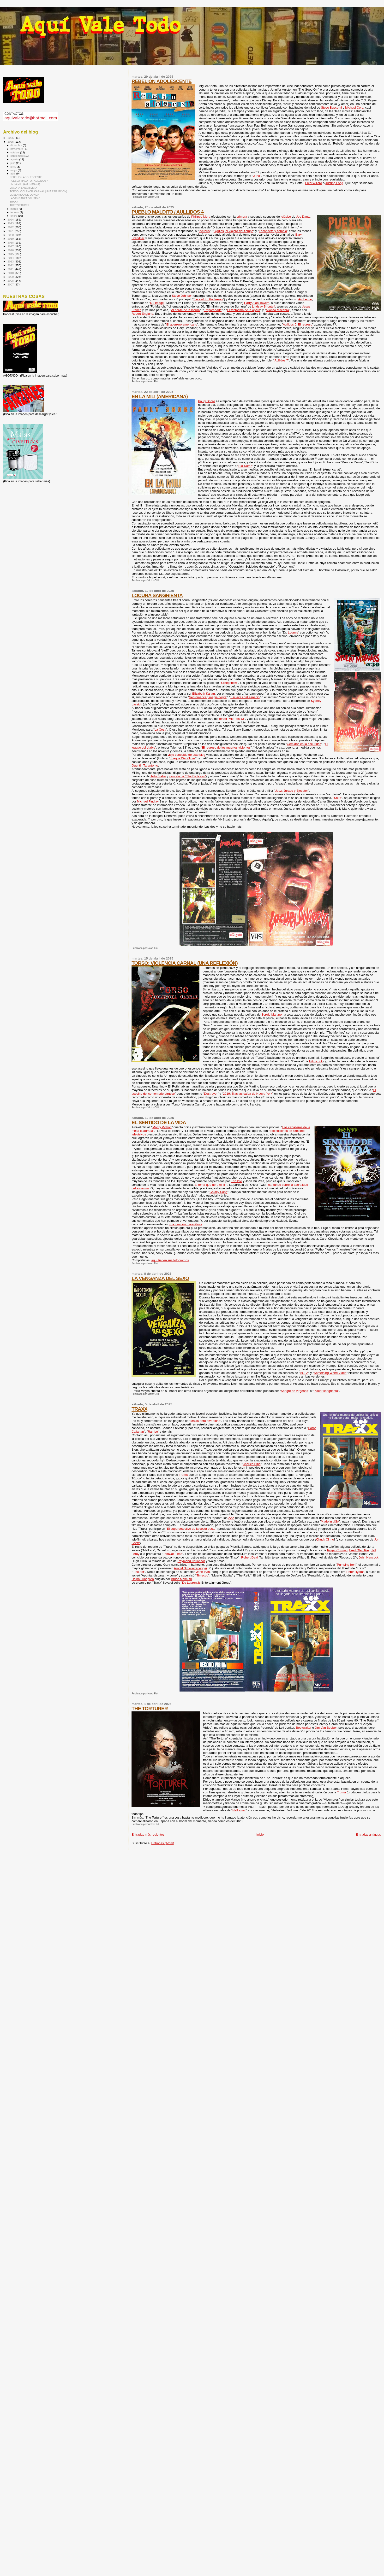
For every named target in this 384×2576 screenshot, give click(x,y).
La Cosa (160, 729)
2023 (10, 223)
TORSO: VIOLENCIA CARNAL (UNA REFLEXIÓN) (185, 963)
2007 (10, 284)
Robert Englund (142, 313)
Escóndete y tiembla (273, 231)
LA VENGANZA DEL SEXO (160, 1278)
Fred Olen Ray (359, 1550)
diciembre (17, 145)
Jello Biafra (158, 776)
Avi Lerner (305, 299)
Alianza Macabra (277, 310)
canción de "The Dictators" (187, 776)
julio (13, 163)
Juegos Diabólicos (182, 758)
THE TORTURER (150, 1708)
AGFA (304, 1373)
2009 (10, 276)
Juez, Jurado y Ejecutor (291, 790)
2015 (10, 254)
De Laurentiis (191, 1582)
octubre (15, 152)
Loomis (293, 632)
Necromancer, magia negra (208, 697)
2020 (10, 234)
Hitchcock (316, 1061)
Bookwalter (303, 1727)
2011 (10, 269)
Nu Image (157, 303)
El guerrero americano (181, 324)
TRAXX (139, 1409)
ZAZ (231, 1518)
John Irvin (203, 1572)
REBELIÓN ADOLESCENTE (162, 81)
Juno (256, 176)
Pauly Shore (206, 401)
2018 (10, 242)
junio (14, 166)
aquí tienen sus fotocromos (170, 1260)
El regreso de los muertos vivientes (226, 747)
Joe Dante (303, 216)
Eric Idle (236, 1181)
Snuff (337, 798)
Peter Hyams (355, 1572)
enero (14, 215)
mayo (14, 170)
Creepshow (229, 683)
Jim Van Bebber (326, 1727)
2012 (10, 265)
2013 (10, 261)
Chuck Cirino (325, 1539)
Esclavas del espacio (244, 697)
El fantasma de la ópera (243, 310)
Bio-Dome (245, 466)
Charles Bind (251, 1464)
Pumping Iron (346, 1564)
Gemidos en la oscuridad (304, 744)
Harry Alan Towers (256, 303)
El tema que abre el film (211, 1184)
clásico (286, 216)
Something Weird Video (330, 1373)
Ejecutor (138, 1572)
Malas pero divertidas (205, 1421)
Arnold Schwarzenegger (190, 1568)
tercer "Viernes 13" (232, 719)
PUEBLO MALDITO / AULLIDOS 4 (168, 212)
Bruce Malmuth (181, 1579)
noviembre (17, 148)
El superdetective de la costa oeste (191, 1528)
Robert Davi (249, 1557)
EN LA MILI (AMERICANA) (160, 396)
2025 (10, 141)
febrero (15, 212)
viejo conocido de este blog (186, 754)
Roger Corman (337, 1550)
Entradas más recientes (148, 1834)
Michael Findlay (148, 801)
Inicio (260, 1834)
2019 (10, 238)
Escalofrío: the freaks (208, 299)
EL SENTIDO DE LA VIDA (159, 1122)
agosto (15, 159)
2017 (10, 246)
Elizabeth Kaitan (203, 693)
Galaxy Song (218, 1192)
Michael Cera (354, 107)
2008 (10, 280)
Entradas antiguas (368, 1834)
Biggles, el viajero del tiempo (233, 231)
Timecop (202, 1575)
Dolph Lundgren (143, 1579)
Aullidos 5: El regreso (297, 324)
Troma (183, 1475)
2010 (10, 272)
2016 (10, 250)
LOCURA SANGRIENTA (157, 595)
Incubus (204, 231)
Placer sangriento (326, 1391)
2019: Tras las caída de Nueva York (247, 1093)
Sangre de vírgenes (294, 1391)
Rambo (153, 1431)
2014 (10, 257)
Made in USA (330, 1521)
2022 (10, 227)
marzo (15, 208)
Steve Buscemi (331, 107)
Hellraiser (239, 1810)
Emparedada (213, 310)
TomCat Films (172, 1554)
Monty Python (162, 1127)
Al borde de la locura (185, 310)
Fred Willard (313, 183)
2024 (10, 219)
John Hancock (368, 1557)
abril (13, 173)
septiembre (17, 155)
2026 (10, 137)
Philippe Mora (200, 216)
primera (241, 216)
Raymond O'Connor (191, 1561)
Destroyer (210, 1093)
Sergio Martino (271, 1014)
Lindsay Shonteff (263, 306)
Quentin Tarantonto (145, 765)
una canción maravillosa (185, 1224)
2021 (10, 231)
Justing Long (334, 183)
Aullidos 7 (281, 360)
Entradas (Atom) (162, 1843)
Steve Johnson (182, 295)
